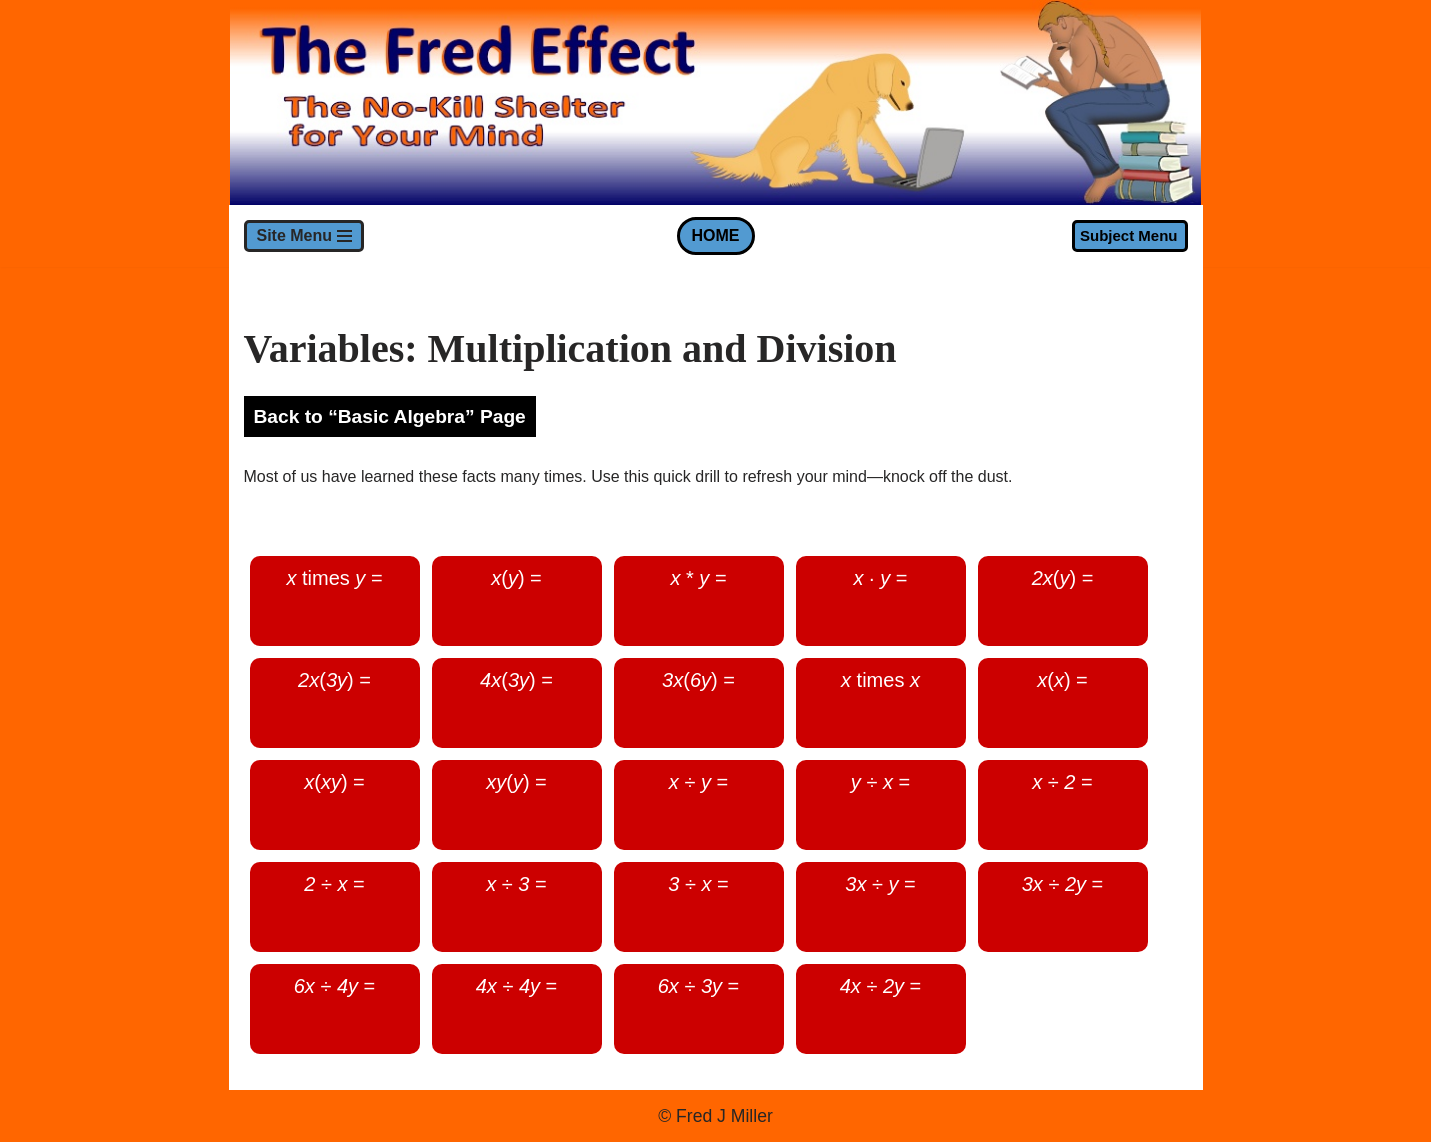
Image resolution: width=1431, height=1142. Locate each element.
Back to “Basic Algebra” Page (390, 416)
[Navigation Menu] (304, 236)
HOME (716, 235)
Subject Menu (1129, 235)
